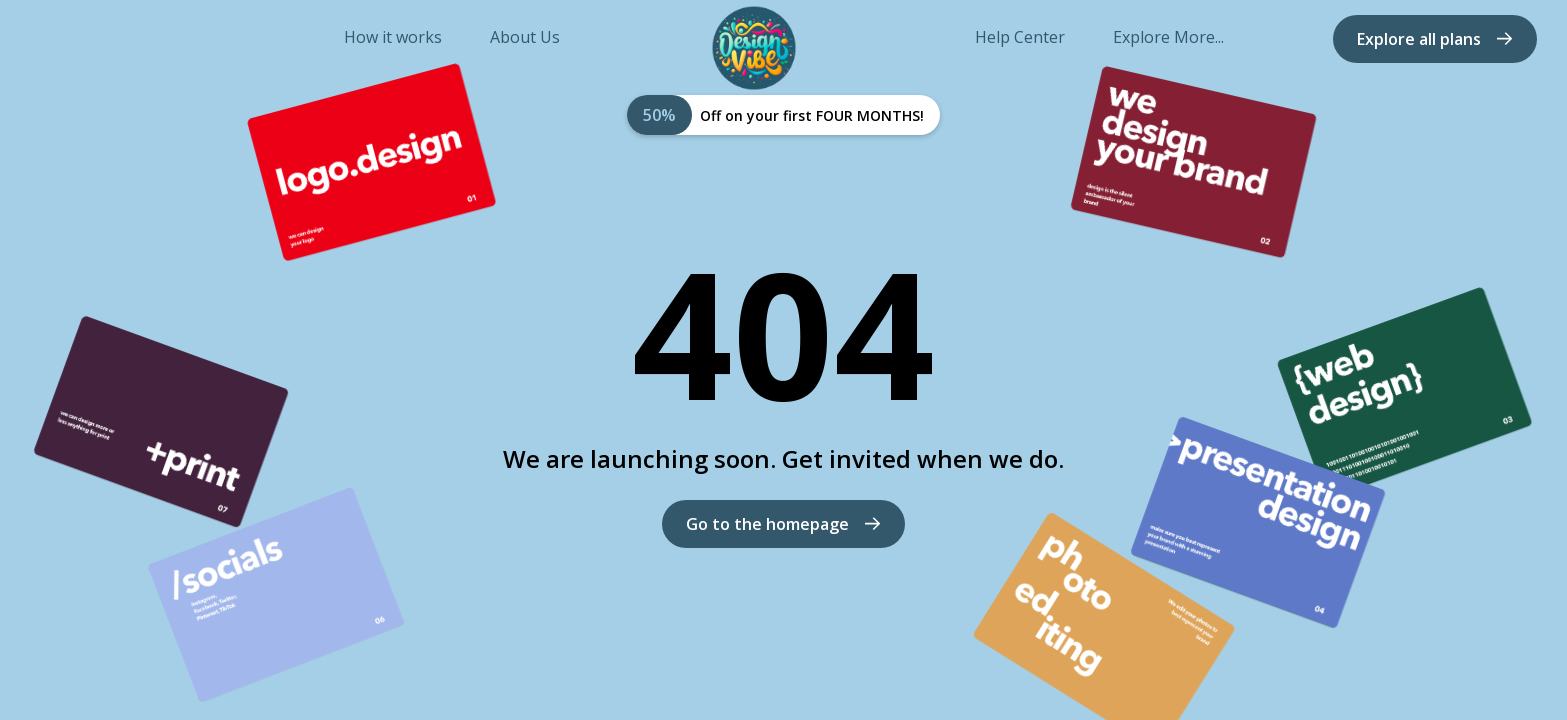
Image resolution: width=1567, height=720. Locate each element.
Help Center (1020, 37)
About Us (525, 37)
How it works (393, 37)
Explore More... (1168, 37)
